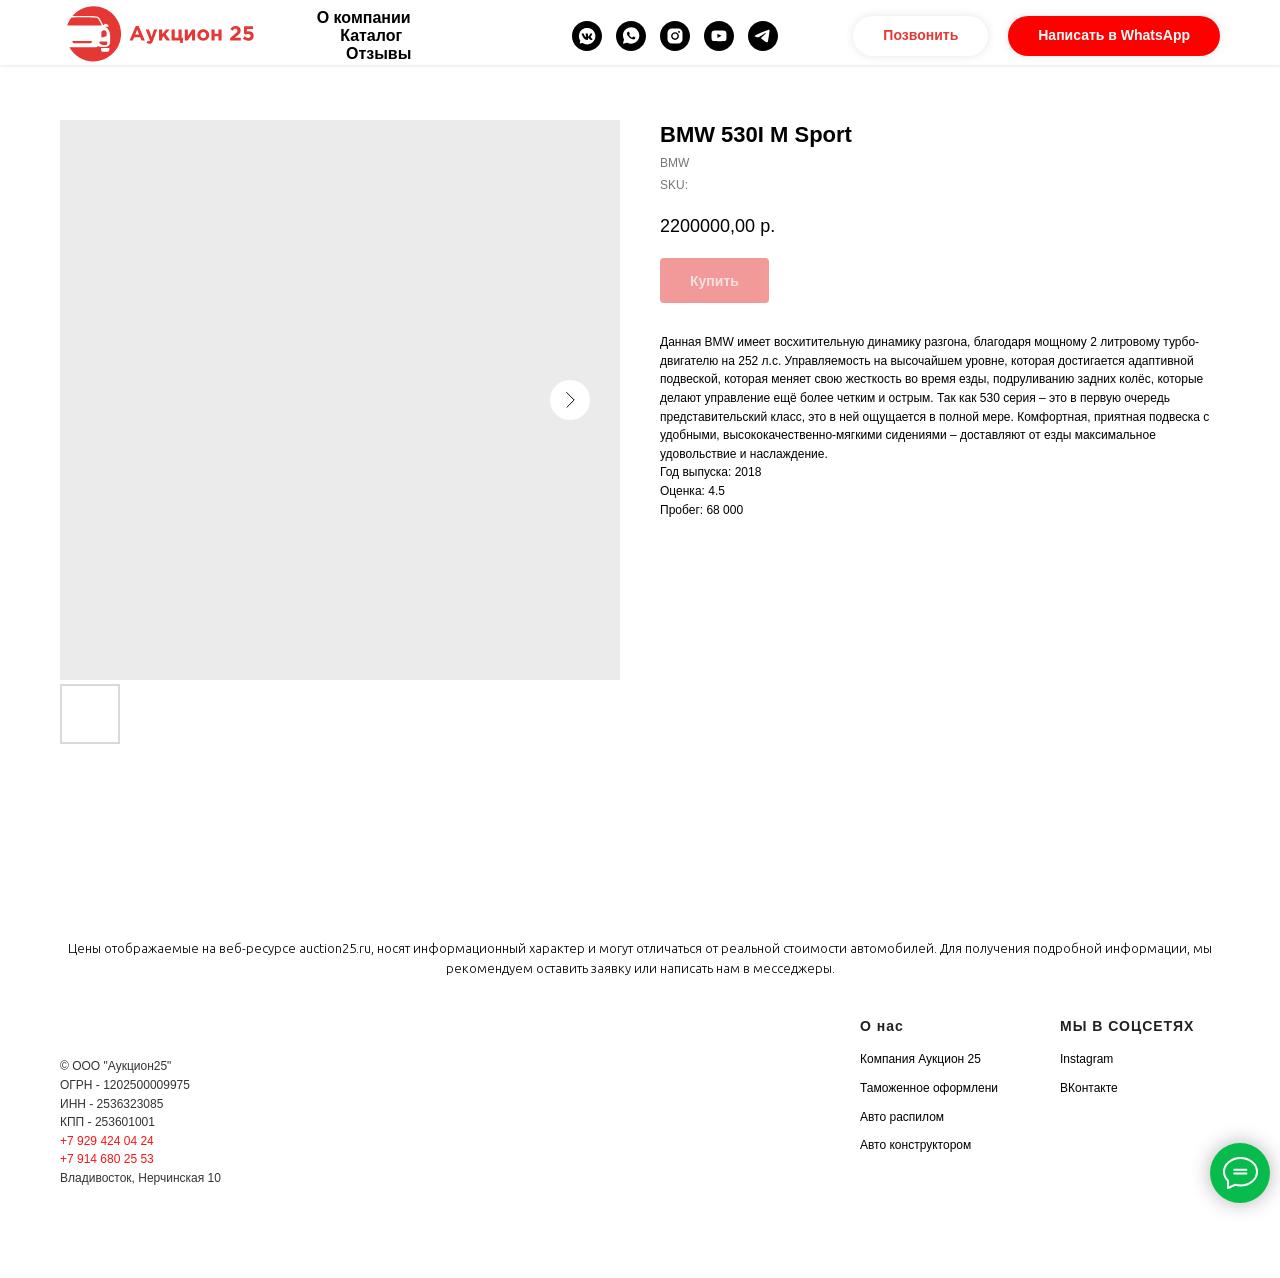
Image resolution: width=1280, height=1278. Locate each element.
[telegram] (763, 36)
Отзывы (378, 53)
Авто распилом (902, 1117)
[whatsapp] (631, 36)
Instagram (1086, 1059)
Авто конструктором (915, 1145)
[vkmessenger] (587, 36)
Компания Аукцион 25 (920, 1059)
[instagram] (675, 36)
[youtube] (719, 36)
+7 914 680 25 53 (107, 1159)
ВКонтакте (1089, 1088)
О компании (364, 17)
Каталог (371, 35)
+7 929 (80, 1141)
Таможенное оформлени (929, 1088)
